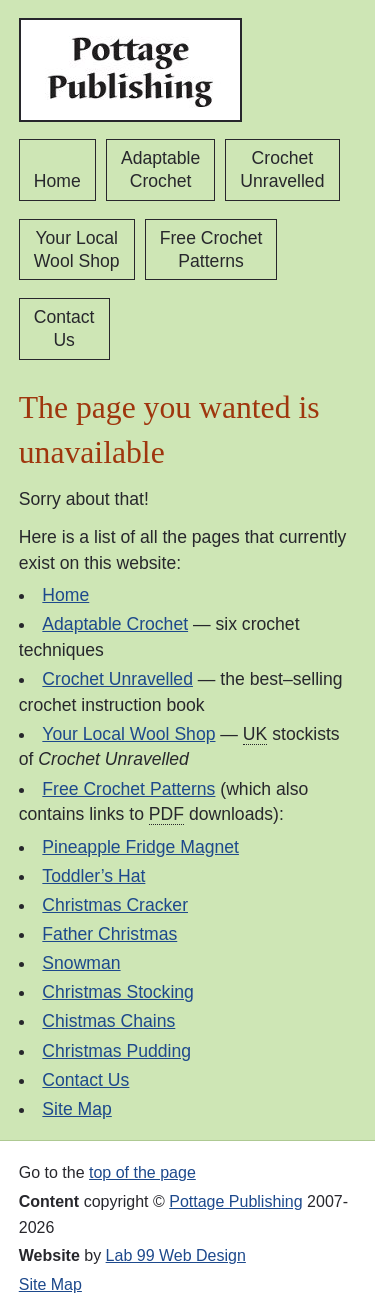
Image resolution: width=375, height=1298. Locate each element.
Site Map (76, 1109)
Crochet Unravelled (282, 169)
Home (57, 181)
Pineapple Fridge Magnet (140, 847)
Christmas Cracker (115, 905)
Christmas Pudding (116, 1051)
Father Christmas (109, 934)
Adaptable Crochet (160, 169)
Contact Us (64, 328)
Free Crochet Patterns (211, 249)
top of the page (142, 1172)
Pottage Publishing (235, 1201)
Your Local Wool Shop (77, 249)
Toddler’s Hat (93, 876)
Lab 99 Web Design (176, 1255)
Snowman (81, 963)
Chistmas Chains (108, 1021)
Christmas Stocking (118, 992)
